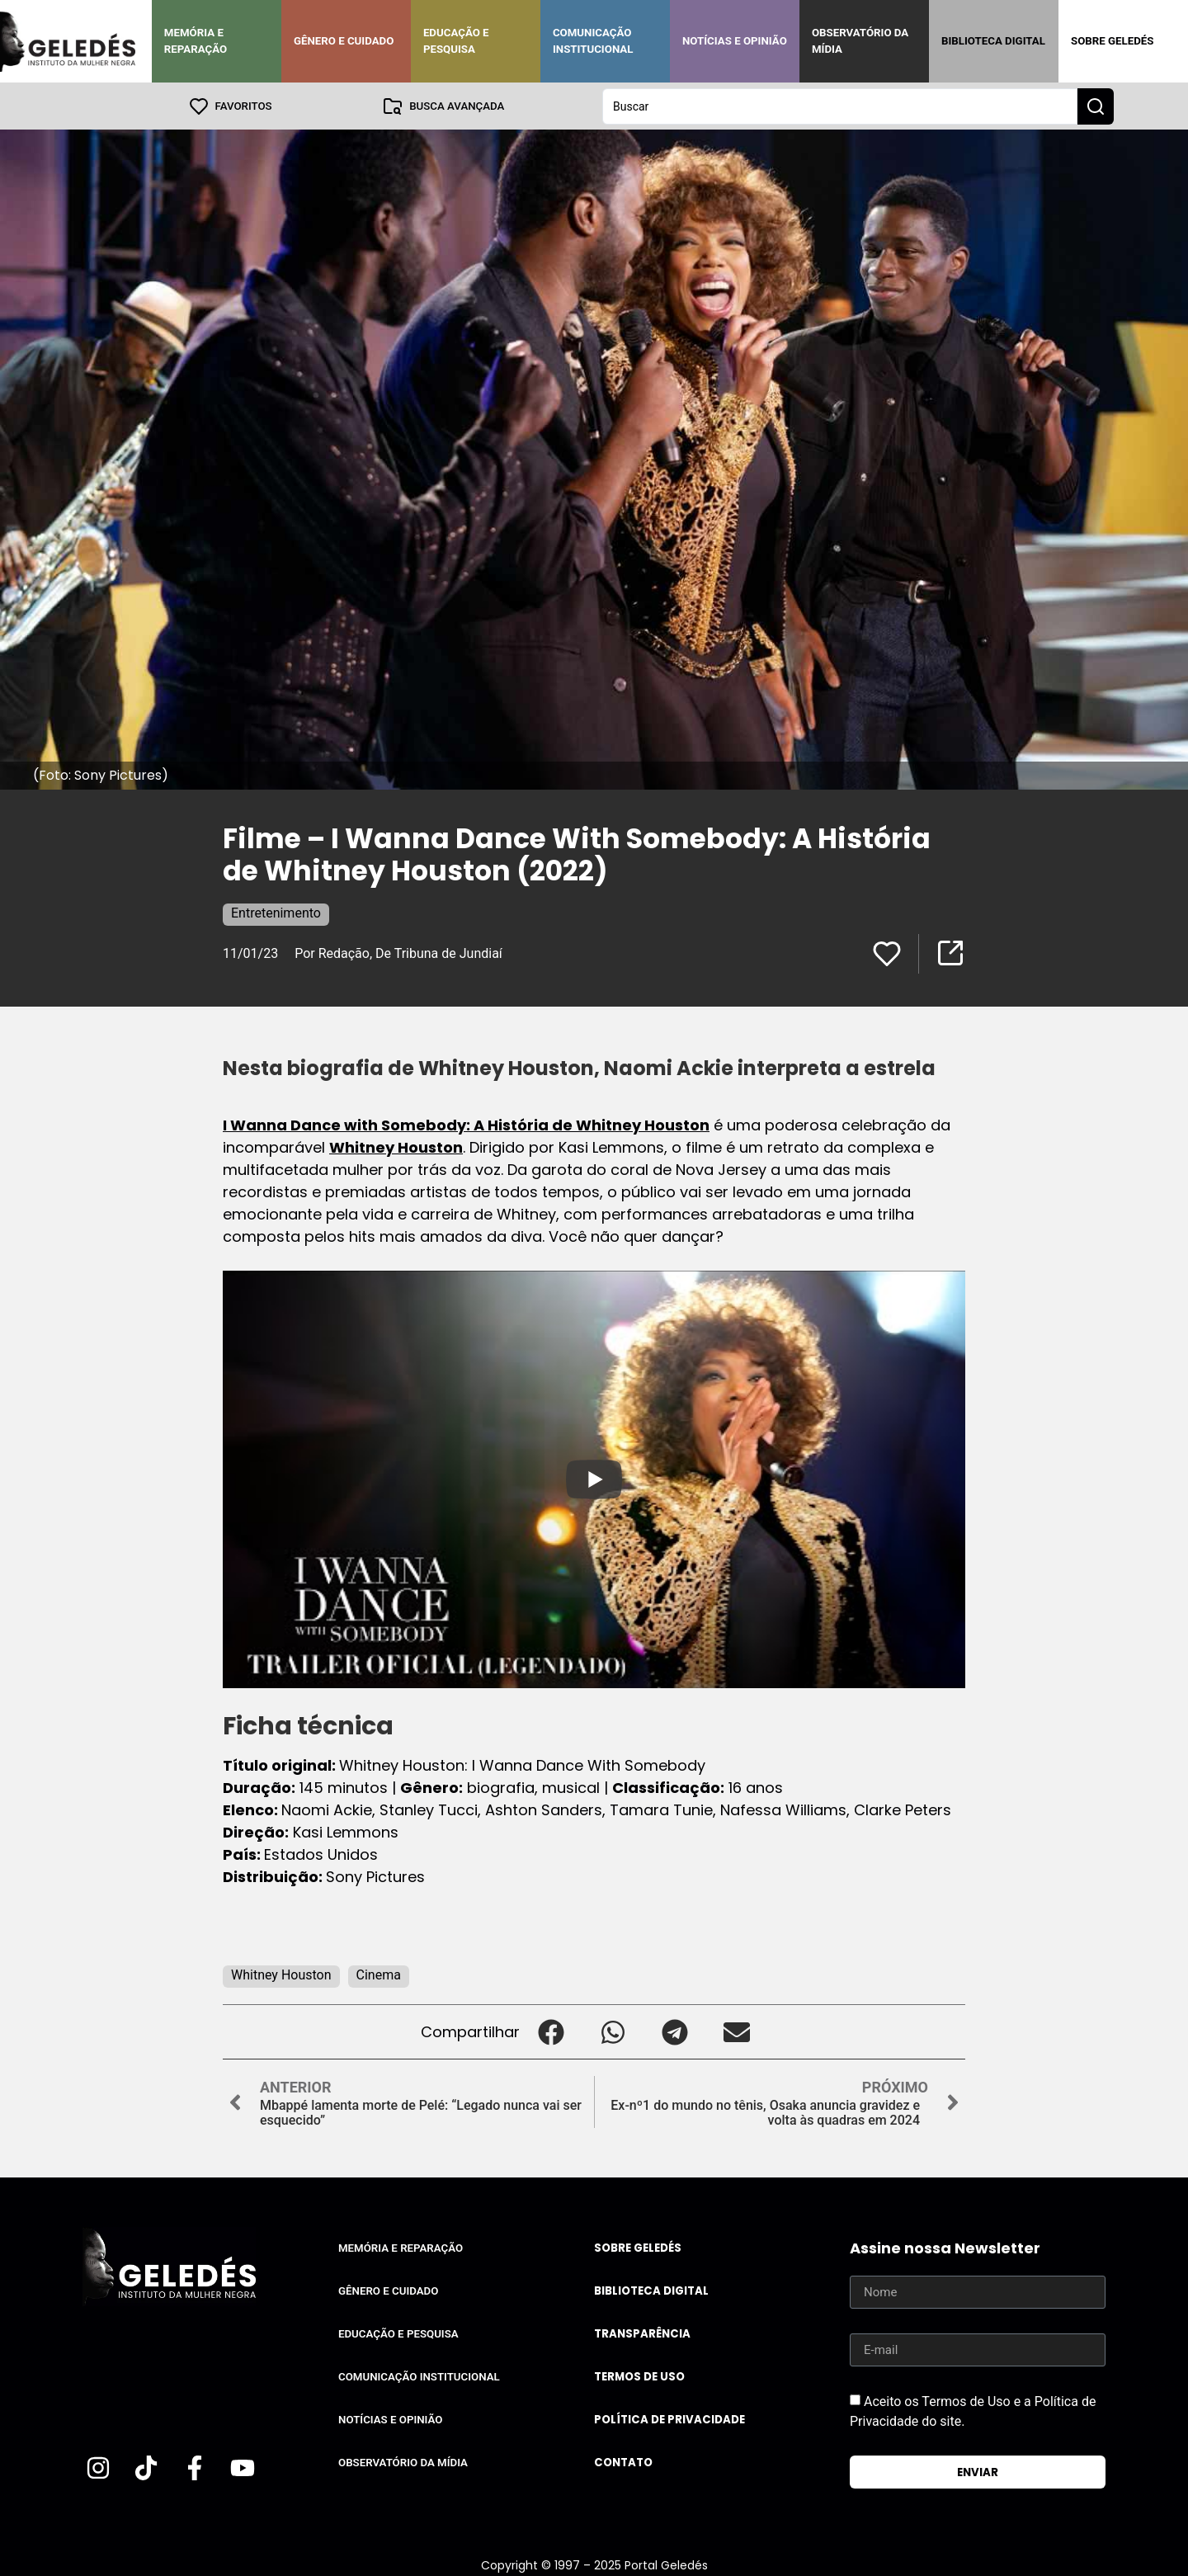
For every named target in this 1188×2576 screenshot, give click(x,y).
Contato (623, 2462)
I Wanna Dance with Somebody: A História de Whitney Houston (466, 1124)
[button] (551, 2031)
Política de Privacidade (669, 2419)
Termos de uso (639, 2376)
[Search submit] (1095, 105)
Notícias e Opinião (734, 41)
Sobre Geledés (1112, 41)
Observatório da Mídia (860, 40)
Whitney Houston (396, 1146)
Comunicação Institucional (593, 40)
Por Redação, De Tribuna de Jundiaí (398, 952)
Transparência (642, 2333)
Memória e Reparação (195, 40)
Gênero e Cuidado (344, 41)
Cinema (378, 1974)
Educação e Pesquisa (456, 40)
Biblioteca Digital (993, 41)
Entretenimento (276, 912)
